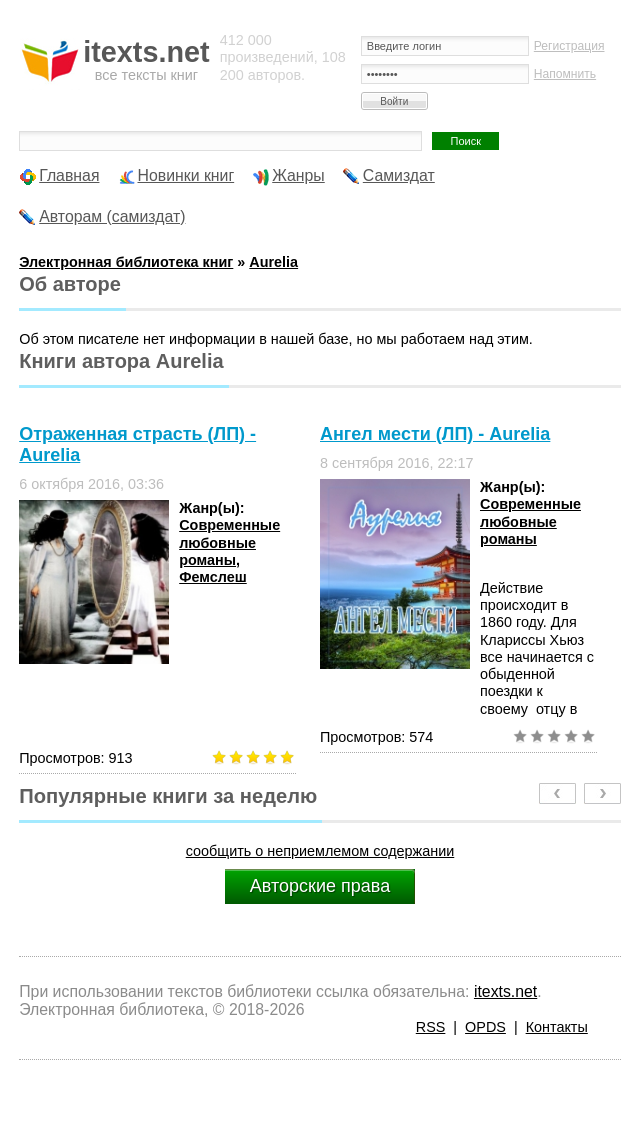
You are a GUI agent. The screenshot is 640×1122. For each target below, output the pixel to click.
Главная (69, 175)
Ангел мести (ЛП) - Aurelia (435, 434)
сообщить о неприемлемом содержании (320, 851)
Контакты (557, 1027)
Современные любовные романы (229, 542)
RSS (431, 1027)
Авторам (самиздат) (112, 216)
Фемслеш (213, 577)
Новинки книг (186, 175)
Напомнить (565, 74)
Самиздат (399, 175)
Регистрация (569, 46)
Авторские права (320, 886)
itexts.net (505, 991)
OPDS (485, 1027)
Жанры (298, 175)
